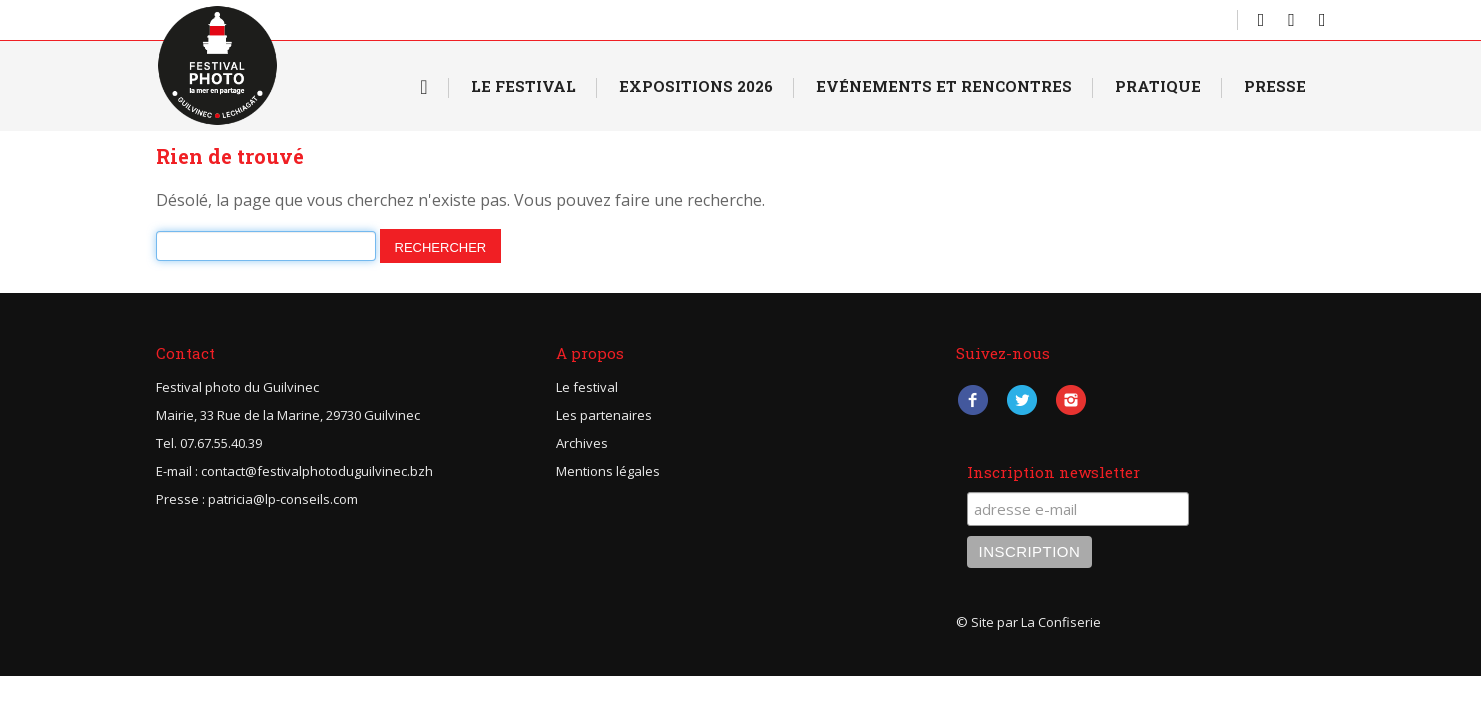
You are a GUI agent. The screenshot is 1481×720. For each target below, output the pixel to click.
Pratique (1158, 86)
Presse (1275, 86)
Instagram (1071, 399)
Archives (582, 443)
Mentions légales (608, 471)
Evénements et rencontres (944, 86)
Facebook (973, 399)
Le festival (587, 387)
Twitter (1022, 399)
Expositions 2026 (696, 86)
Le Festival (523, 86)
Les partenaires (604, 415)
